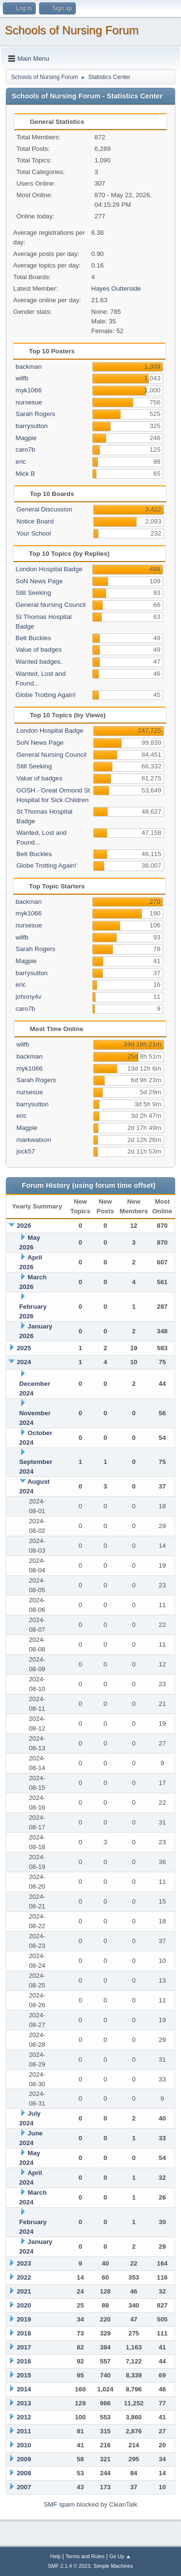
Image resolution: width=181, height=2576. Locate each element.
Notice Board (35, 521)
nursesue (28, 402)
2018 (24, 2333)
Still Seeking (33, 592)
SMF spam (58, 2504)
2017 (24, 2347)
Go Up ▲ (120, 2556)
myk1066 (28, 390)
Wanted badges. (38, 661)
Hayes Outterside (116, 288)
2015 (24, 2375)
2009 (24, 2459)
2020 (24, 2305)
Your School (33, 533)
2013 (24, 2403)
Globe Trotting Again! (45, 694)
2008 (24, 2473)
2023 (24, 2263)
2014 (24, 2389)
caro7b (25, 449)
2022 (24, 2277)
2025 (24, 1348)
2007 (24, 2487)
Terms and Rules (85, 2556)
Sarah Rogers (35, 413)
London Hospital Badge (49, 569)
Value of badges (38, 649)
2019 (24, 2319)
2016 (24, 2361)
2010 (24, 2445)
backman (28, 366)
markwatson (33, 1139)
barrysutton (31, 425)
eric (20, 461)
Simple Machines (113, 2566)
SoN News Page (39, 581)
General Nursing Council (50, 604)
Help (55, 2556)
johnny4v (28, 996)
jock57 (25, 1151)
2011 (24, 2431)
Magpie (26, 438)
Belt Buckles (33, 638)
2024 (24, 1362)
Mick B (25, 473)
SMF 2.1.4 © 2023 (69, 2566)
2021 (24, 2291)
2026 (24, 1225)
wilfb (21, 378)
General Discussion (44, 509)
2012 (24, 2417)
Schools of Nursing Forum (72, 30)
